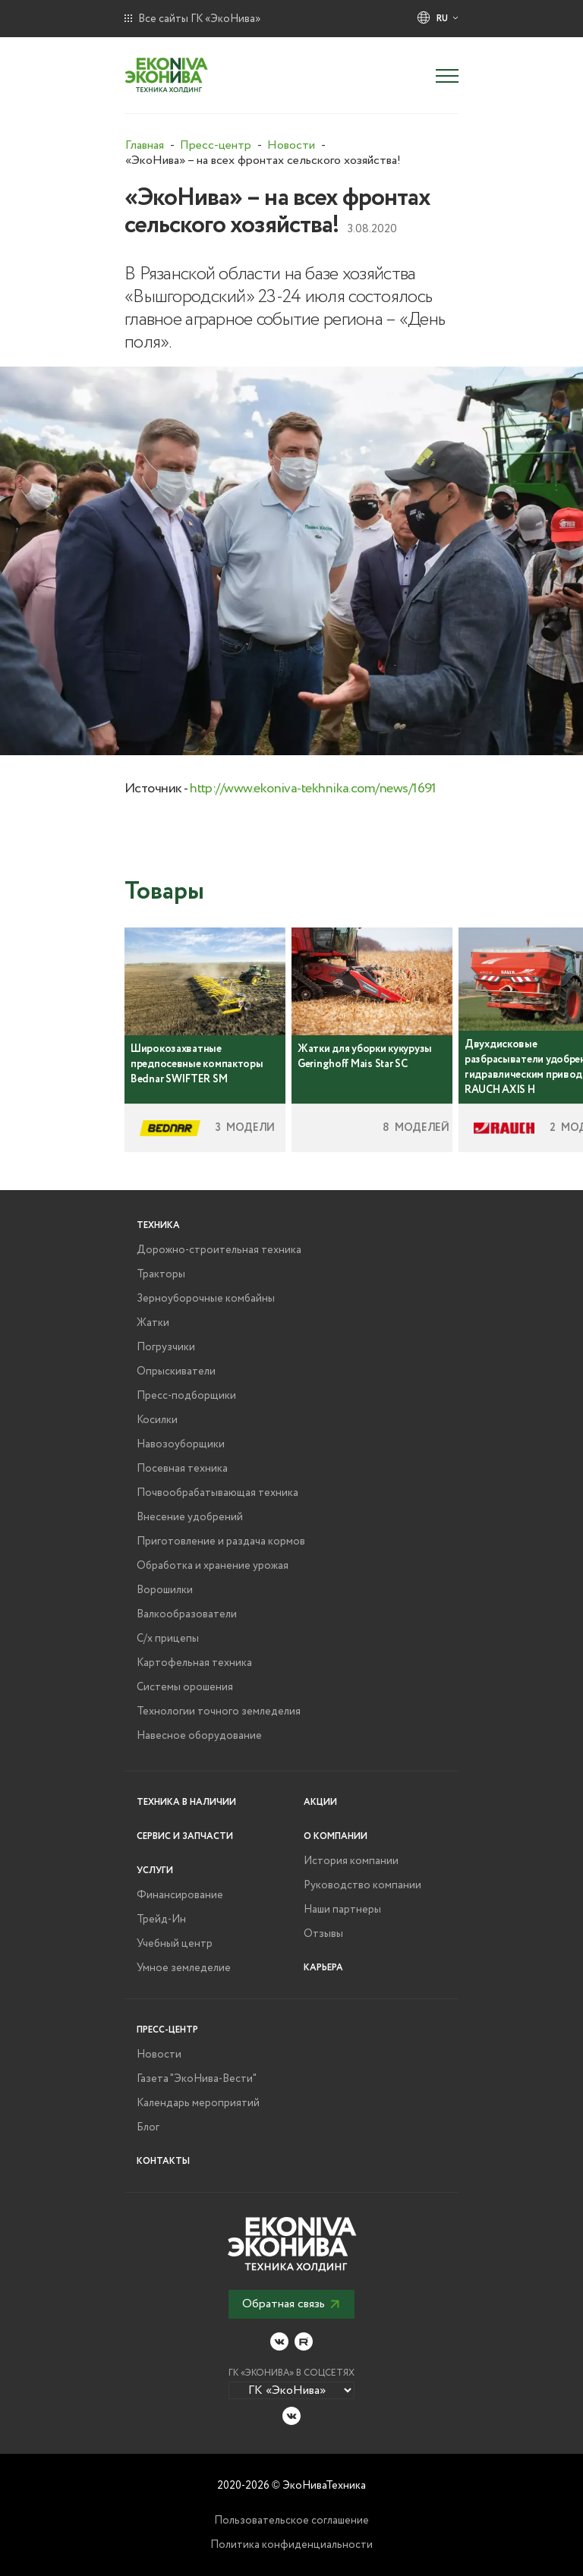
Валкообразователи (187, 1614)
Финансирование (180, 1895)
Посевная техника (182, 1468)
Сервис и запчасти (185, 1836)
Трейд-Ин (161, 1919)
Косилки (157, 1420)
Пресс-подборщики (186, 1395)
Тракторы (161, 1274)
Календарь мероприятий (198, 2103)
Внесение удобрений (190, 1517)
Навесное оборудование (199, 1735)
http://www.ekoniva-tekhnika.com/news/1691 (313, 788)
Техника (158, 1225)
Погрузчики (166, 1347)
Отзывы (323, 1933)
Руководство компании (362, 1885)
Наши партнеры (342, 1909)
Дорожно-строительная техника (219, 1250)
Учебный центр (175, 1943)
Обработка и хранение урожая (212, 1565)
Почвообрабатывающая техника (217, 1493)
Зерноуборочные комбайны (206, 1298)
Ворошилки (165, 1590)
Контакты (163, 2161)
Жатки (153, 1323)
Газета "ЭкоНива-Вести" (197, 2078)
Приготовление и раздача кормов (221, 1541)
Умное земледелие (184, 1968)
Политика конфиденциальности (291, 2545)
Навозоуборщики (181, 1444)
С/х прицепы (168, 1638)
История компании (351, 1861)
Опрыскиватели (176, 1371)
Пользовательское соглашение (291, 2521)
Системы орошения (185, 1687)
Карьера (323, 1967)
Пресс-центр (167, 2029)
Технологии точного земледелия (219, 1711)
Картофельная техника (194, 1663)
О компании (335, 1836)
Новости (159, 2054)
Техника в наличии (186, 1802)
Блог (148, 2127)
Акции (320, 1802)
